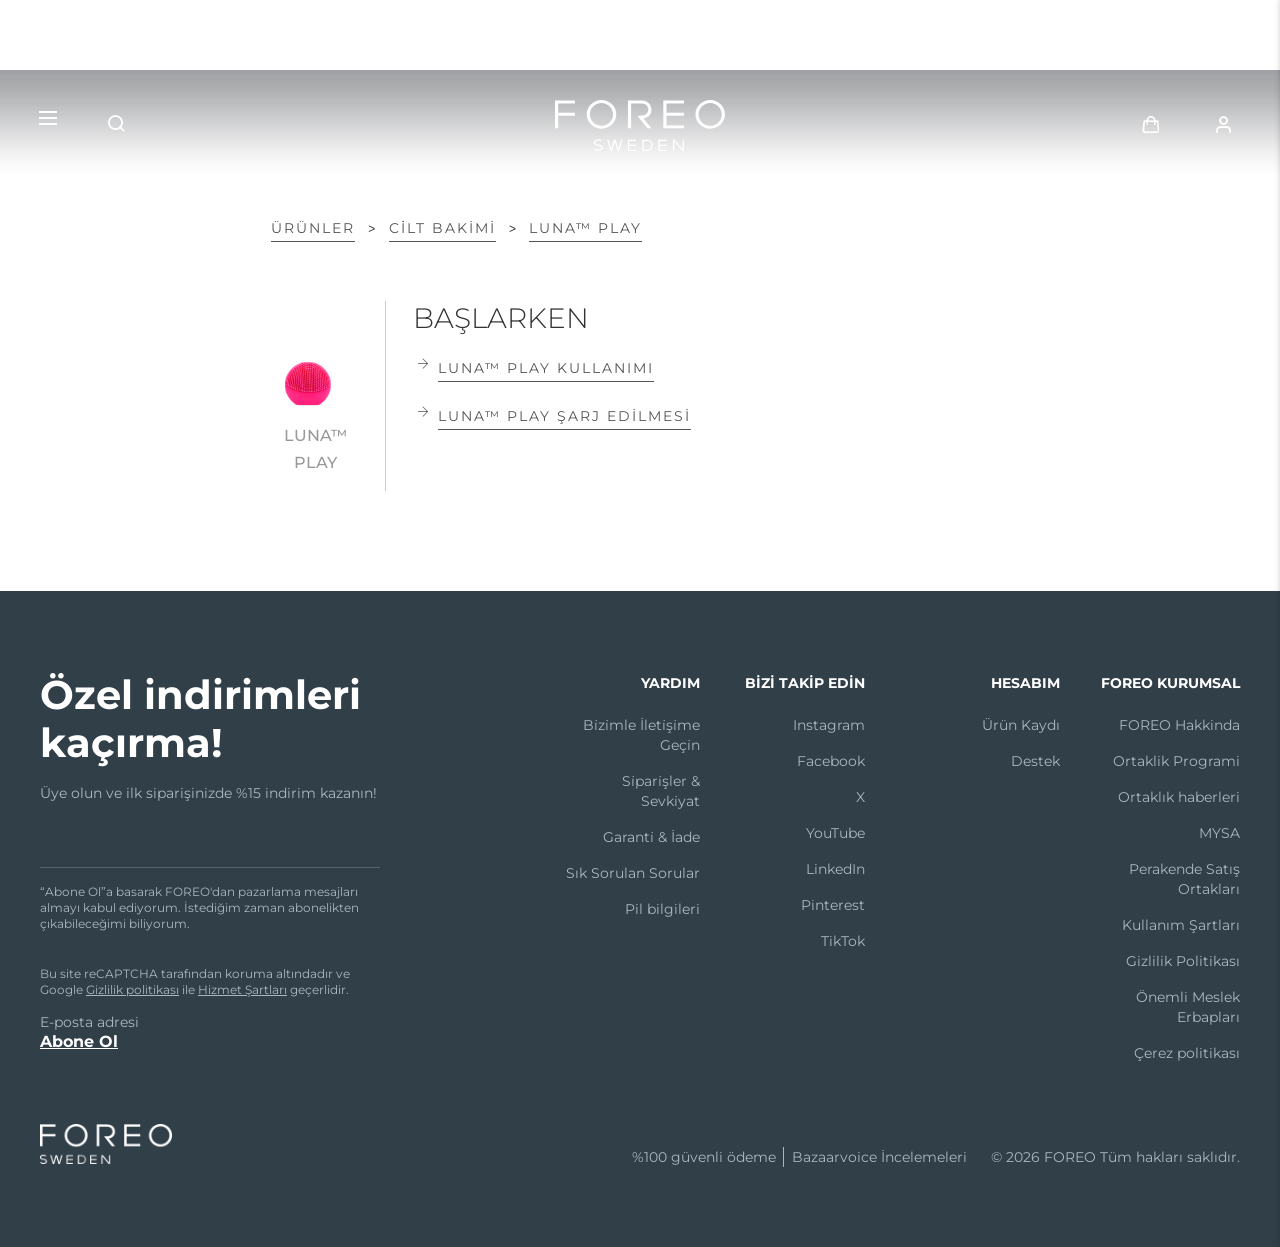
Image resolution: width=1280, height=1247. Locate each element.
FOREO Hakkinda (1179, 725)
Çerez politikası (1187, 1053)
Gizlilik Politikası (1183, 961)
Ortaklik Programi (1176, 761)
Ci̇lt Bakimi (442, 228)
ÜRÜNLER (313, 228)
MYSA (1219, 833)
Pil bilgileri (662, 909)
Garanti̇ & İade (651, 837)
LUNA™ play (585, 228)
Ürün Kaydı (1021, 725)
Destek (1035, 761)
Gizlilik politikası (132, 989)
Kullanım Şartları (1181, 925)
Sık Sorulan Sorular (633, 873)
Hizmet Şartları (242, 989)
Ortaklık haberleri (1179, 797)
